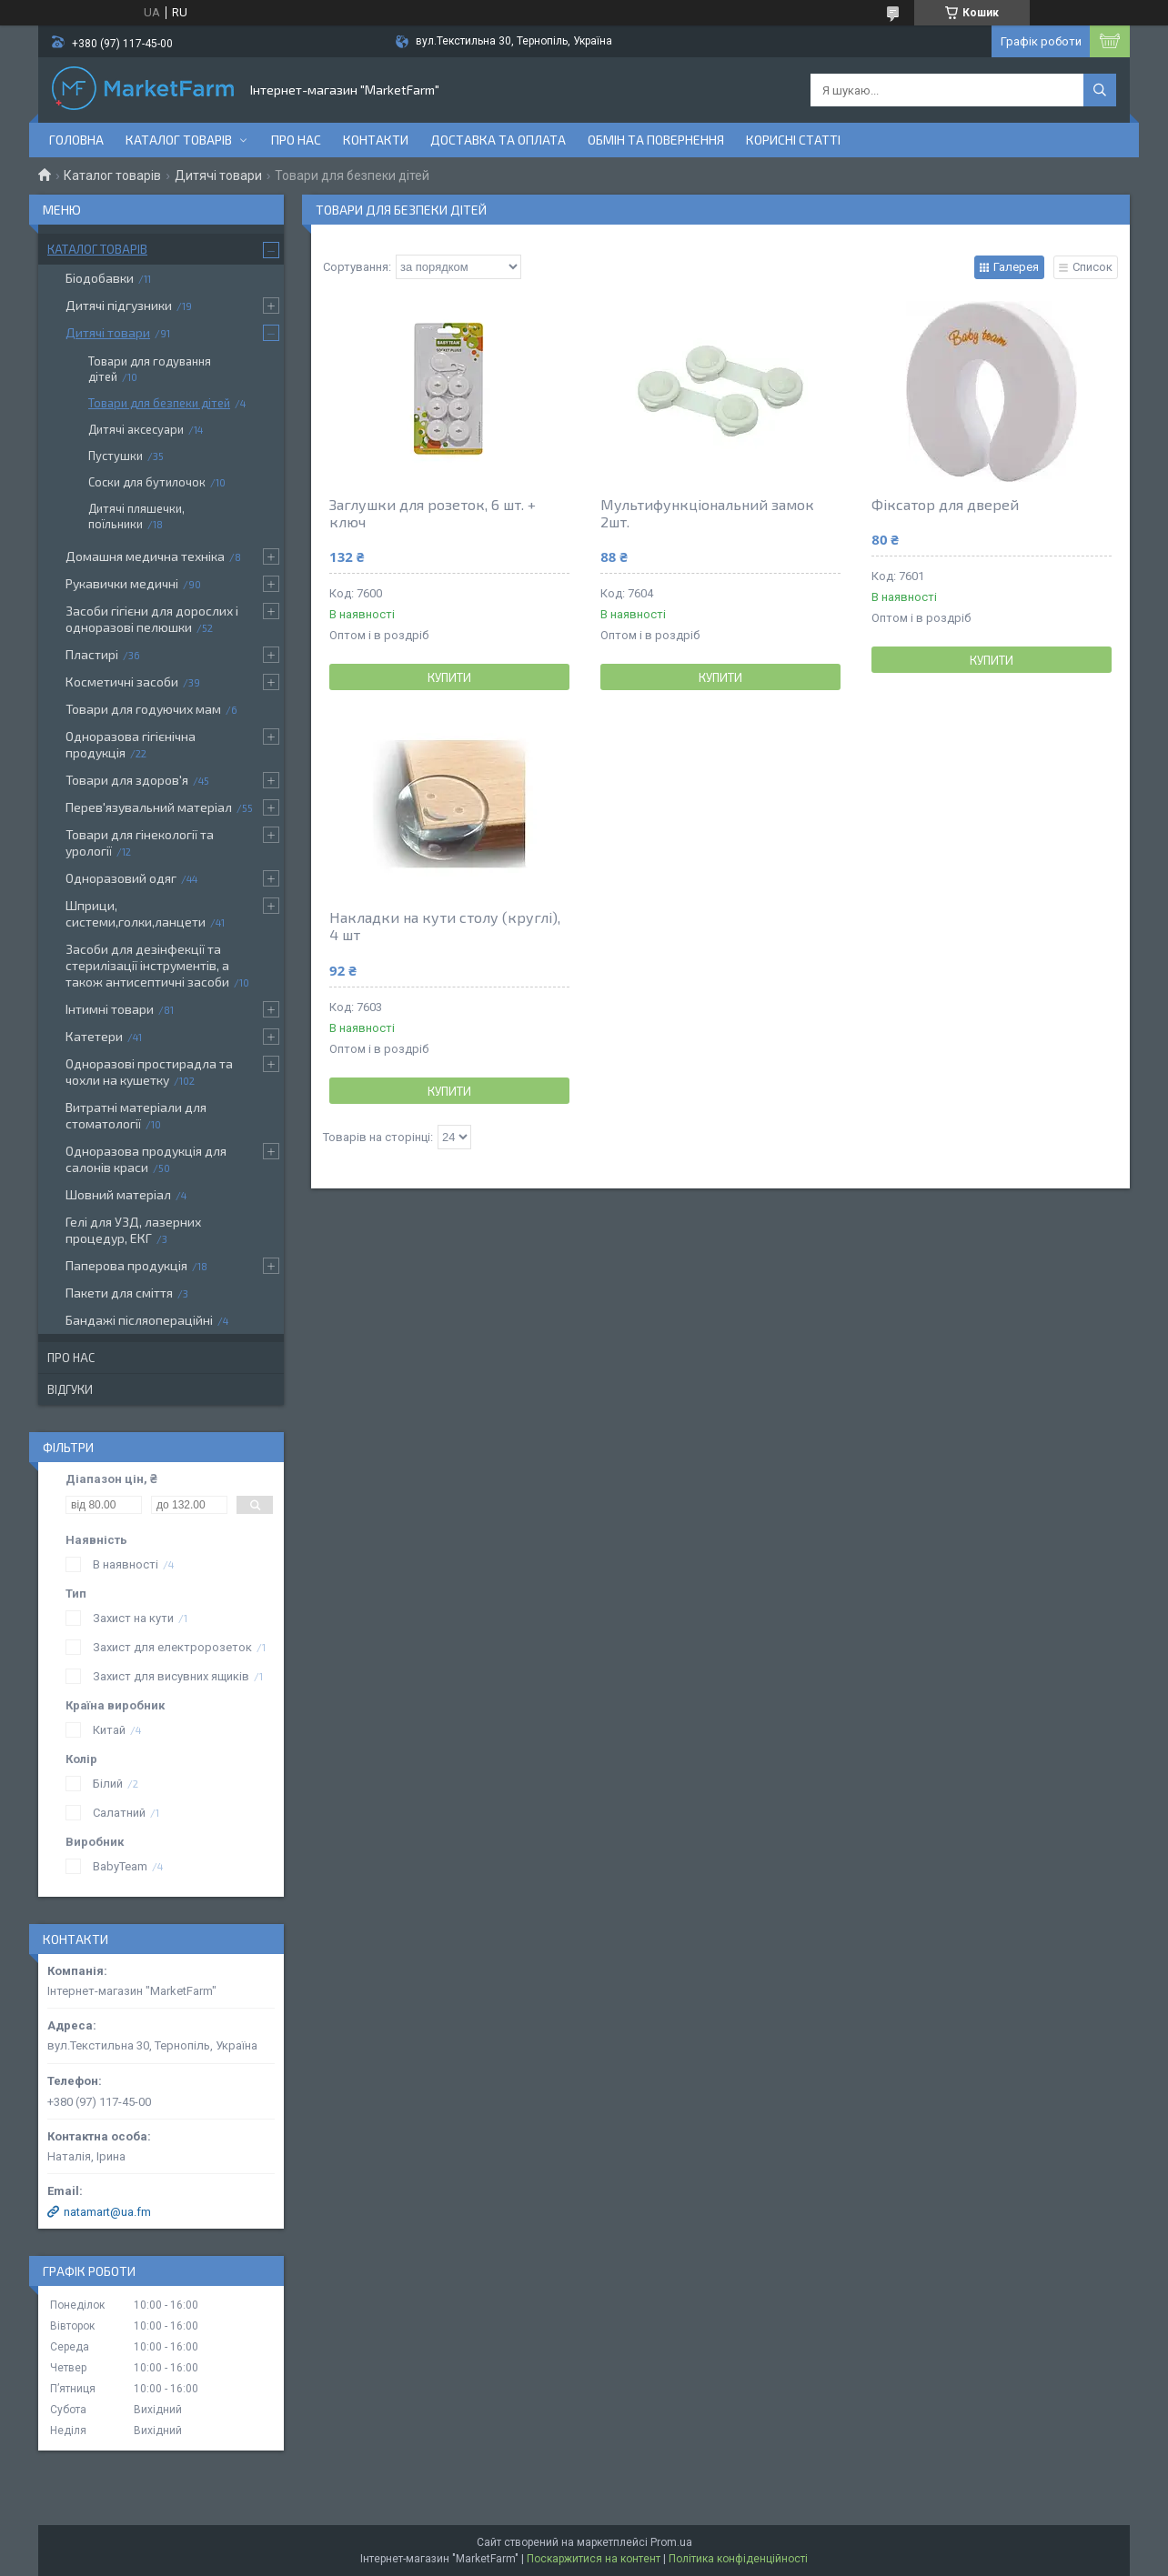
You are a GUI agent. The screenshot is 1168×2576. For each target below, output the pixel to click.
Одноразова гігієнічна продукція (130, 744)
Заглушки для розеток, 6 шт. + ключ (432, 513)
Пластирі (91, 654)
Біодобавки (99, 278)
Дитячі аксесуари (136, 429)
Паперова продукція (126, 1265)
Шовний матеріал (118, 1194)
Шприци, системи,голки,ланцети (135, 913)
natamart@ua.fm (107, 2212)
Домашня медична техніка (145, 556)
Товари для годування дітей (149, 369)
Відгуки (70, 1389)
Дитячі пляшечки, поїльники (136, 516)
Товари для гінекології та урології (139, 842)
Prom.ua (671, 2542)
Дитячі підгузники (118, 305)
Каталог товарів (179, 139)
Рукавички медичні (121, 583)
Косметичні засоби (121, 681)
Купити (449, 677)
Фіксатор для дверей (945, 504)
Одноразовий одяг (120, 878)
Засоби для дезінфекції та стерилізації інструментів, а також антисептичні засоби (147, 965)
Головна (76, 139)
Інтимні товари (109, 1009)
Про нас (296, 139)
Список (1092, 267)
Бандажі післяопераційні (139, 1320)
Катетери (94, 1036)
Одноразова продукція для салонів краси (146, 1159)
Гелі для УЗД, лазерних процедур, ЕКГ (133, 1230)
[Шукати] (1099, 90)
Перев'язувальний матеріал (148, 807)
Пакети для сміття (119, 1292)
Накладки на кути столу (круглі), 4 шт (444, 925)
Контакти (375, 139)
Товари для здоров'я (126, 779)
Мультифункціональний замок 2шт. (707, 513)
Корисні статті (793, 139)
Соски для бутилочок (147, 482)
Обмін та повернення (656, 139)
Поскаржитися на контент (593, 2558)
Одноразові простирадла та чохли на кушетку (149, 1072)
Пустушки (115, 455)
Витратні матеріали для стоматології (135, 1115)
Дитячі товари (218, 175)
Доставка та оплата (498, 139)
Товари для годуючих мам (143, 709)
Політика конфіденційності (738, 2558)
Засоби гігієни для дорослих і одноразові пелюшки (151, 619)
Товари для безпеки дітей (159, 403)
